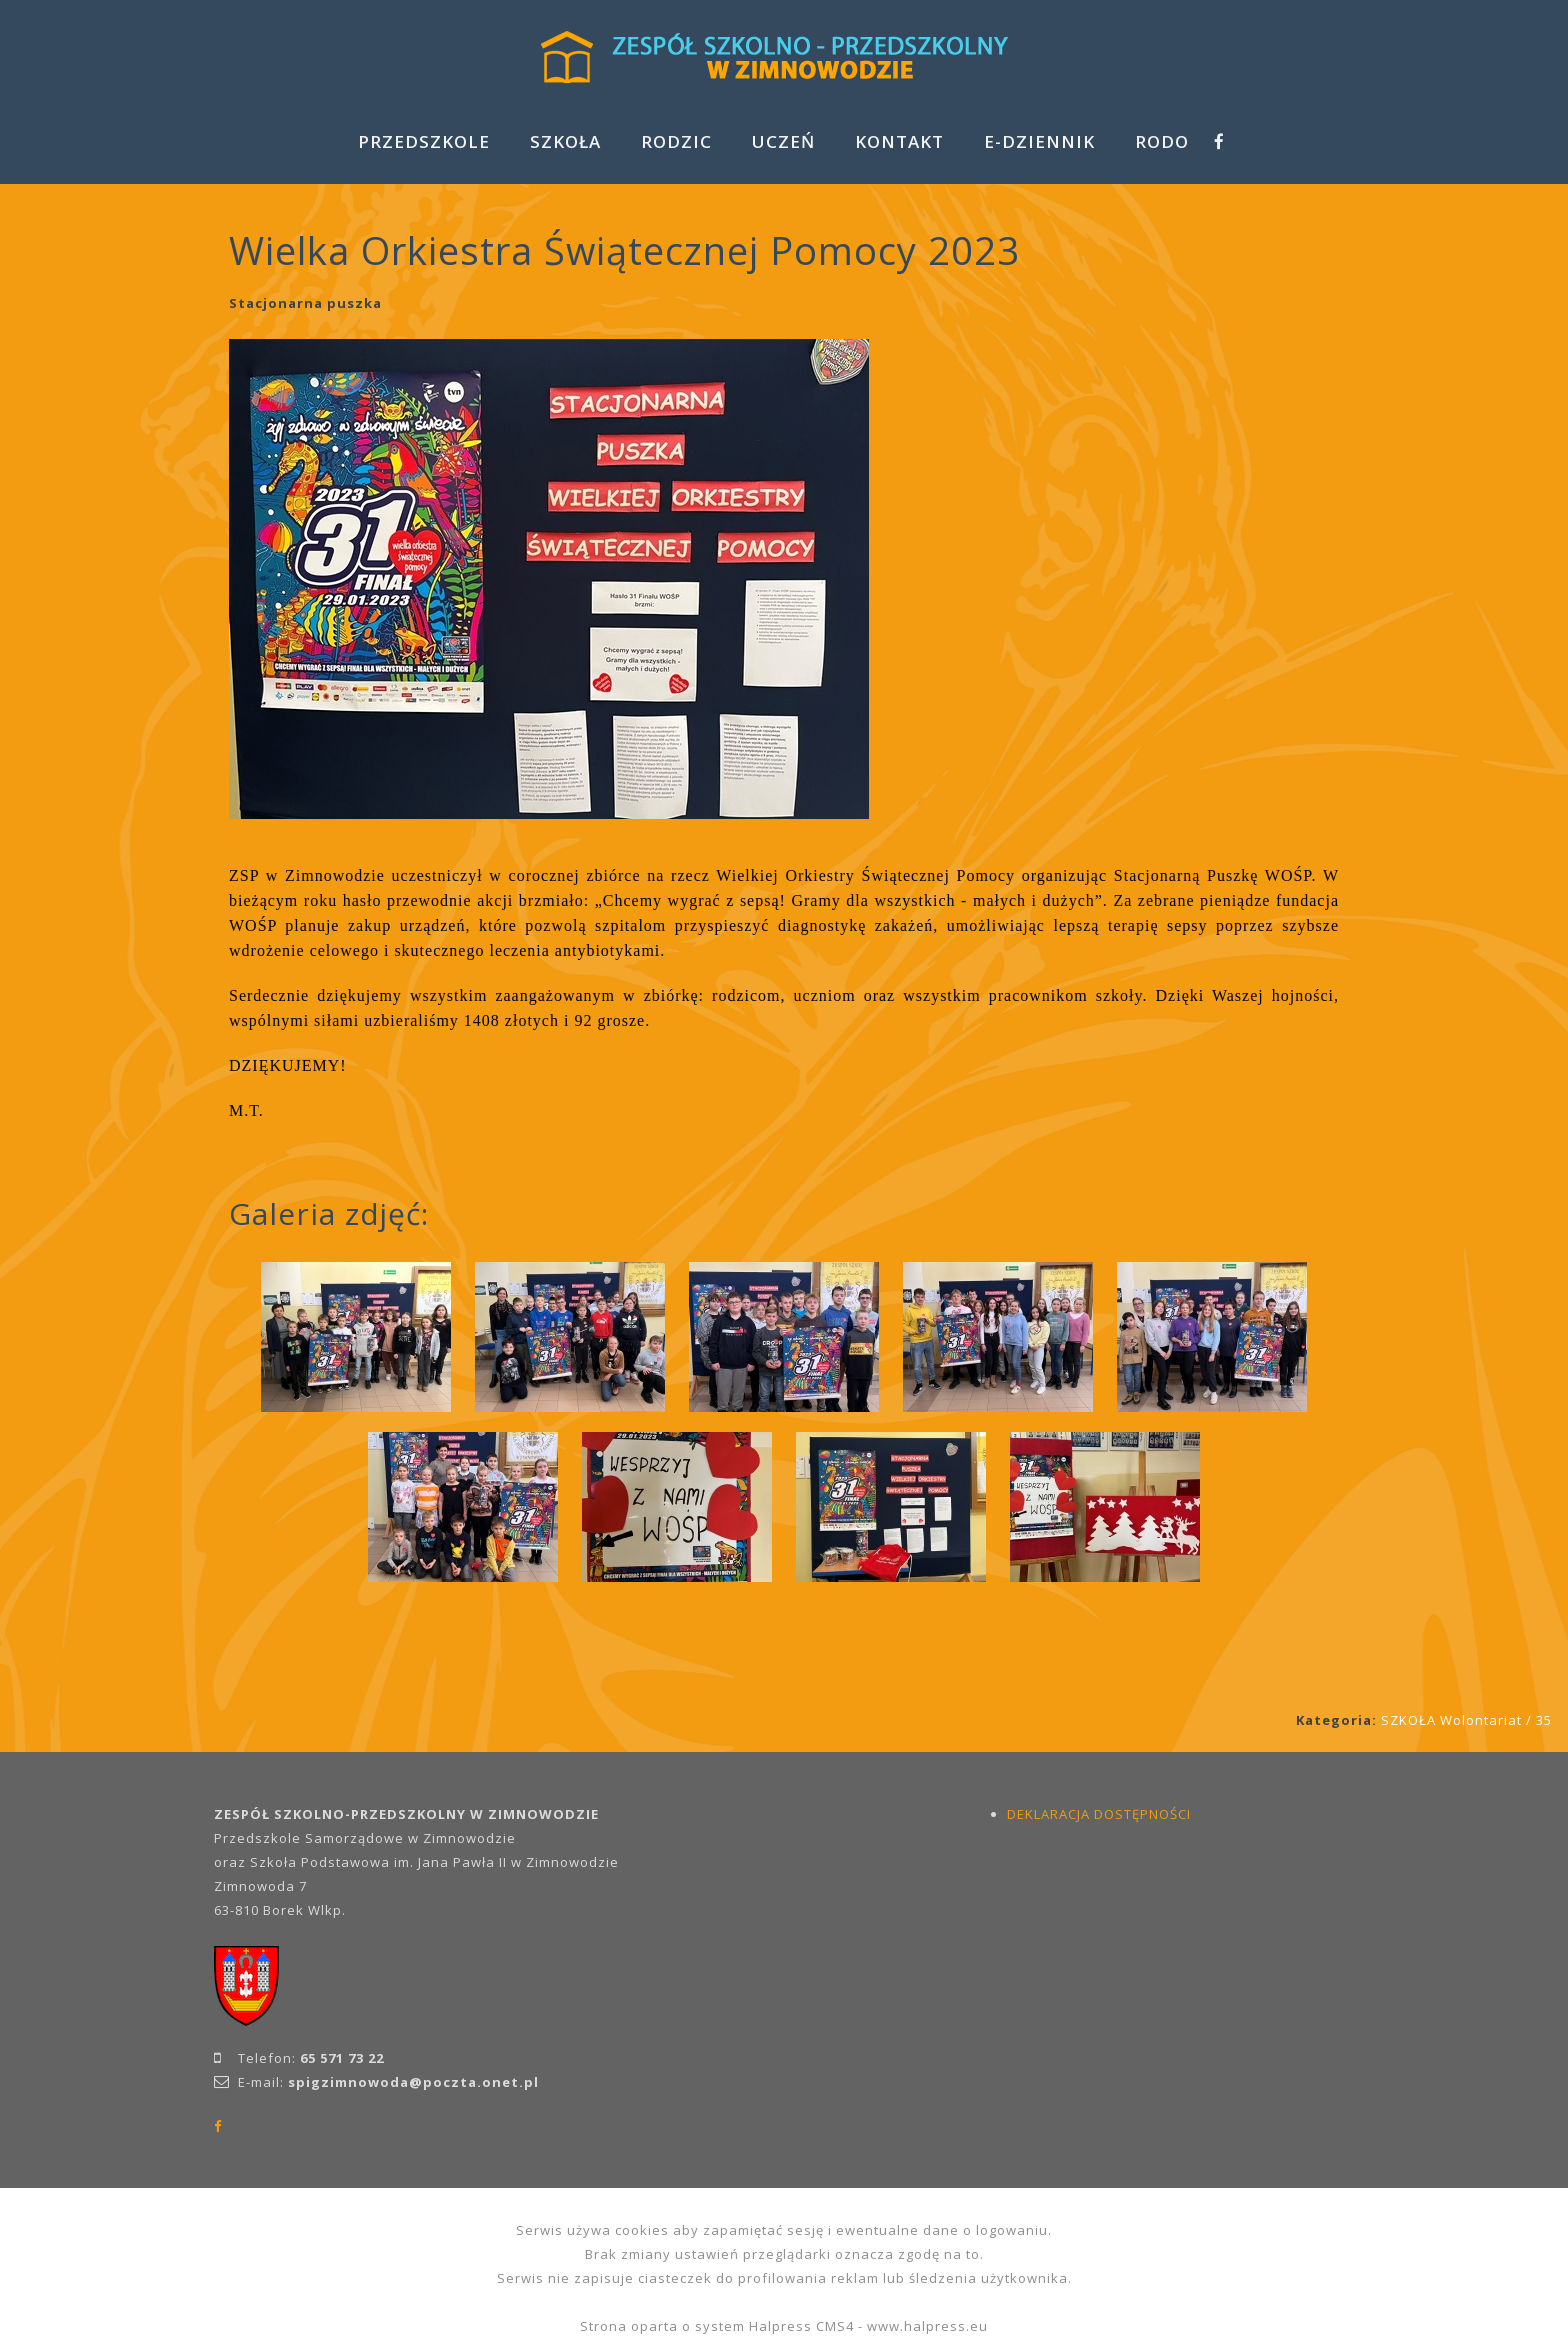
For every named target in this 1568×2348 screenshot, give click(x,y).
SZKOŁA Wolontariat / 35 (1466, 1720)
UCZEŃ (783, 141)
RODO (1162, 141)
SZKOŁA (565, 141)
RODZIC (676, 141)
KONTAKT (899, 141)
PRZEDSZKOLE (424, 141)
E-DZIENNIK (1039, 141)
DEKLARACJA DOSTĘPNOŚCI (1099, 1814)
